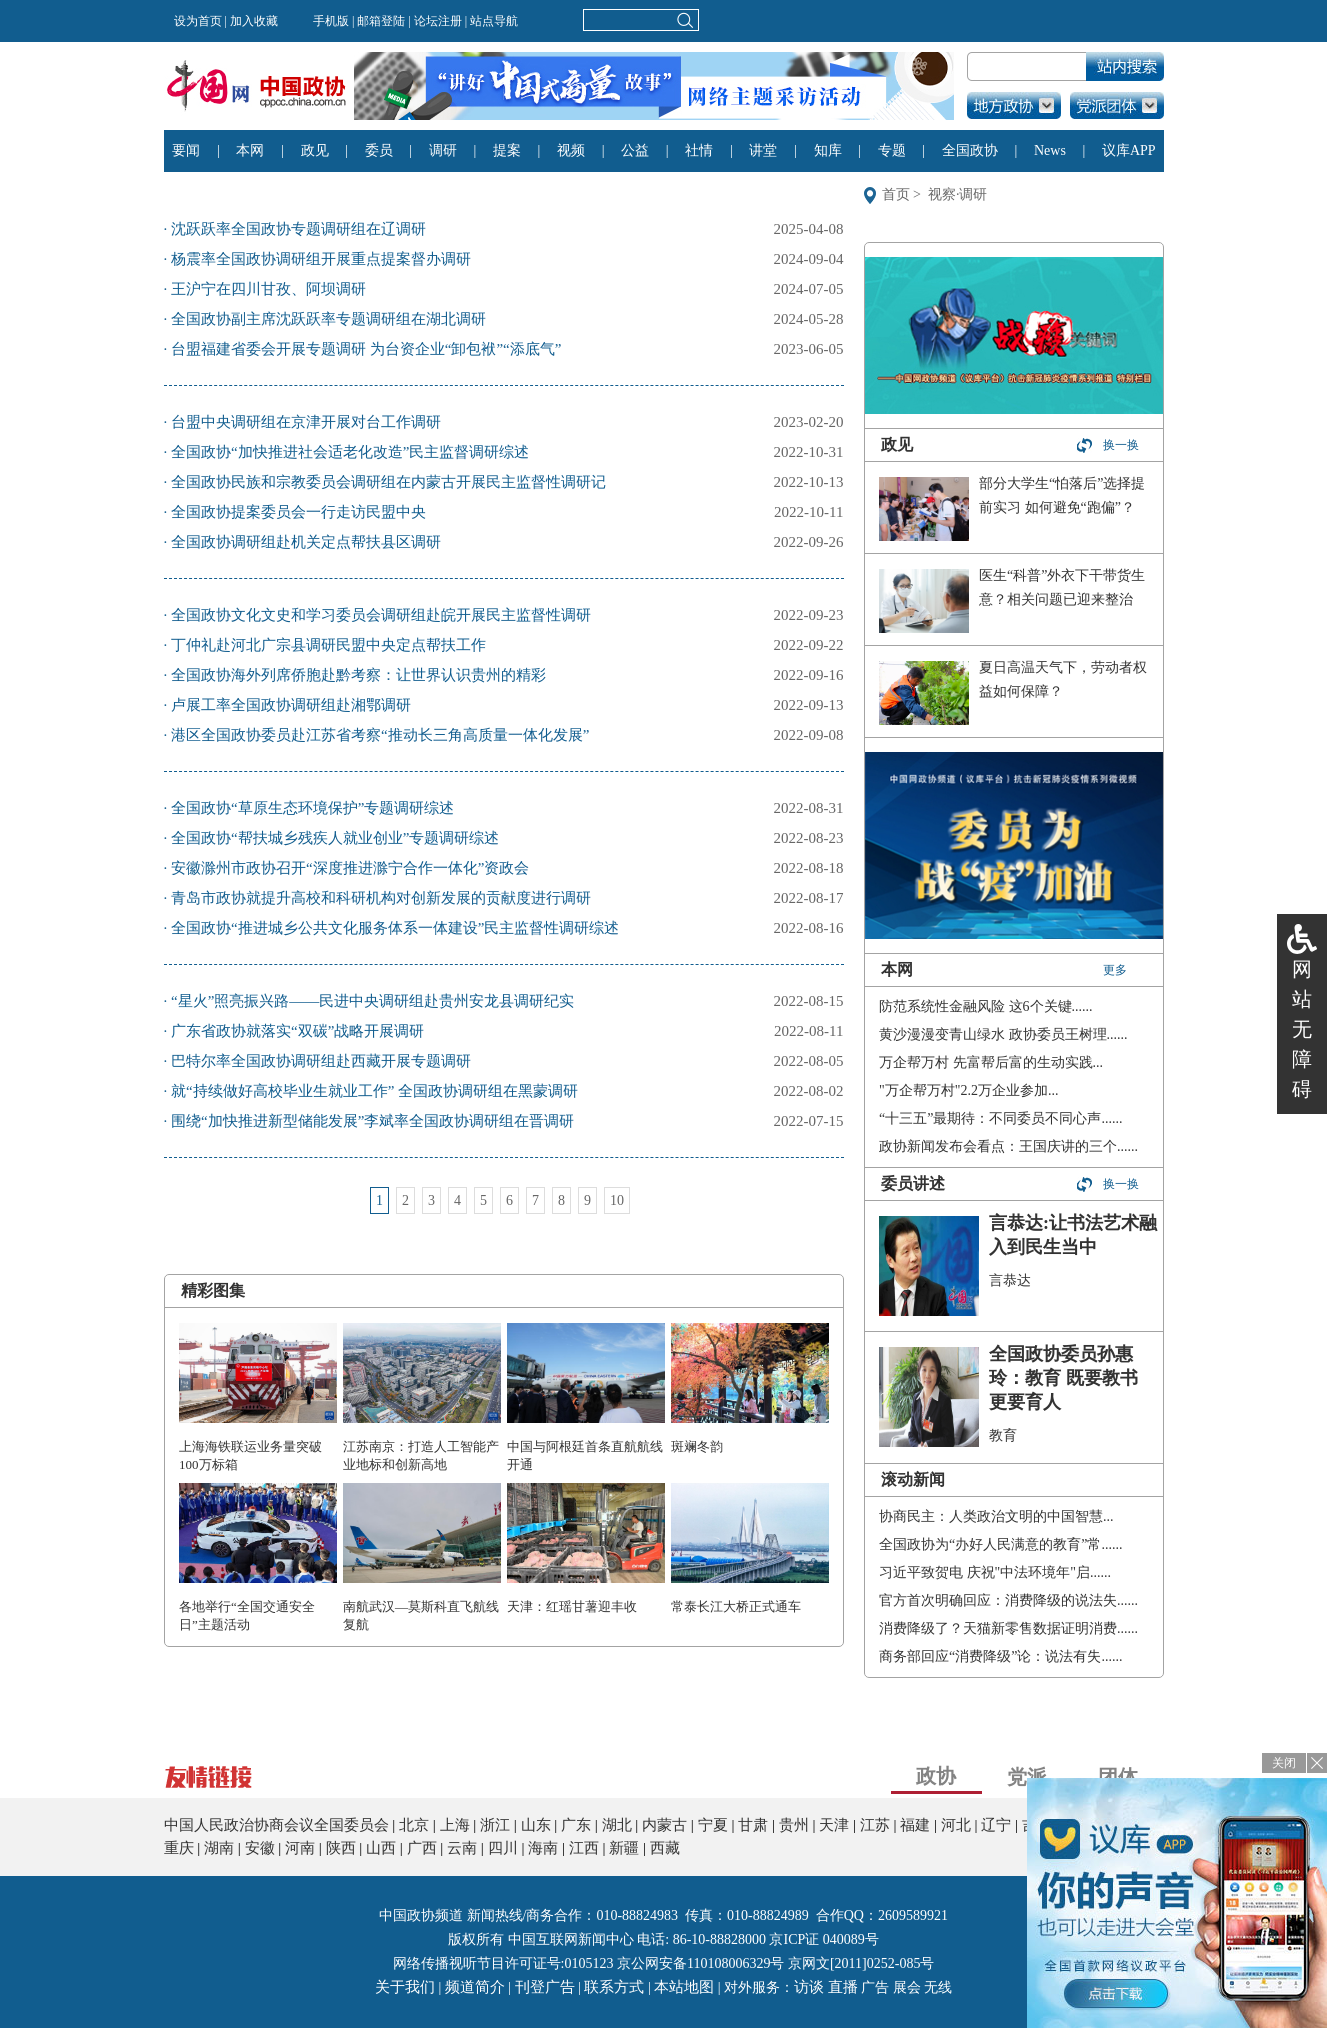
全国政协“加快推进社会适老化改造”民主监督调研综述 (350, 452)
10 (617, 1200)
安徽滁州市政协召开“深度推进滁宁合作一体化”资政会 (350, 868)
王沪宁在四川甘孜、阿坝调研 (268, 289)
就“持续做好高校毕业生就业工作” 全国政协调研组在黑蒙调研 (374, 1091)
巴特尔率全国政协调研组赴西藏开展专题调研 (321, 1061)
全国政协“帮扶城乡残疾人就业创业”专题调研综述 (335, 838)
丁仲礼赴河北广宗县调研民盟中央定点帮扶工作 (328, 645)
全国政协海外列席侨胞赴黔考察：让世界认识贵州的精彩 (358, 675)
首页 (896, 194)
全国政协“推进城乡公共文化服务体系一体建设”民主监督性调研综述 (395, 928)
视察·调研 (958, 194)
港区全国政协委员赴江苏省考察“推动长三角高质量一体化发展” (380, 735)
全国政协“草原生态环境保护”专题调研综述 (312, 808)
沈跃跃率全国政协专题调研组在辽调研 (298, 229)
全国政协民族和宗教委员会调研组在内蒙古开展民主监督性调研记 (388, 482)
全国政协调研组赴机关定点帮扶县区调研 (306, 542)
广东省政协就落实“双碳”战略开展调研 (297, 1031)
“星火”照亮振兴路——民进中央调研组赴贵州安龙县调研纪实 (372, 1001)
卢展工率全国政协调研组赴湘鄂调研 (291, 705)
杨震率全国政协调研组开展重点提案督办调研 (321, 259)
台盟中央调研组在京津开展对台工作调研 (306, 422)
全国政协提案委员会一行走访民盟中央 (298, 512)
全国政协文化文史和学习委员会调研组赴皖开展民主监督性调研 (381, 615)
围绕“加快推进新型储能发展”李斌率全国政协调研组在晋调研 (372, 1121)
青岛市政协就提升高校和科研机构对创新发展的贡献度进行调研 (381, 898)
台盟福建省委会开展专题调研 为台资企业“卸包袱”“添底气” (366, 349)
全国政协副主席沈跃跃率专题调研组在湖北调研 (328, 319)
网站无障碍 (1302, 1029)
